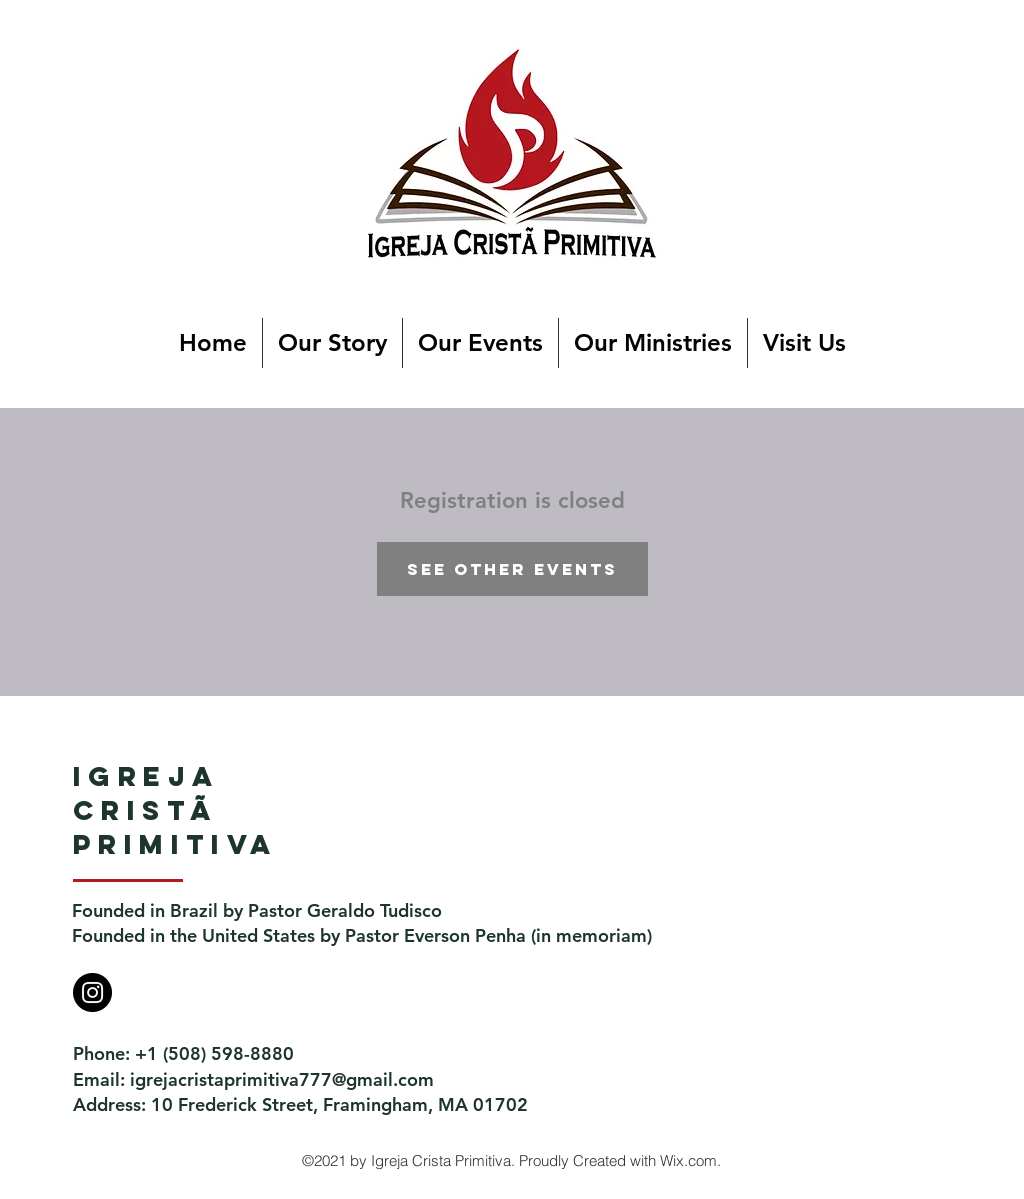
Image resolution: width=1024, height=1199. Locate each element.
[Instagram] (92, 992)
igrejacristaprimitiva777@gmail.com (282, 1079)
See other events (512, 569)
